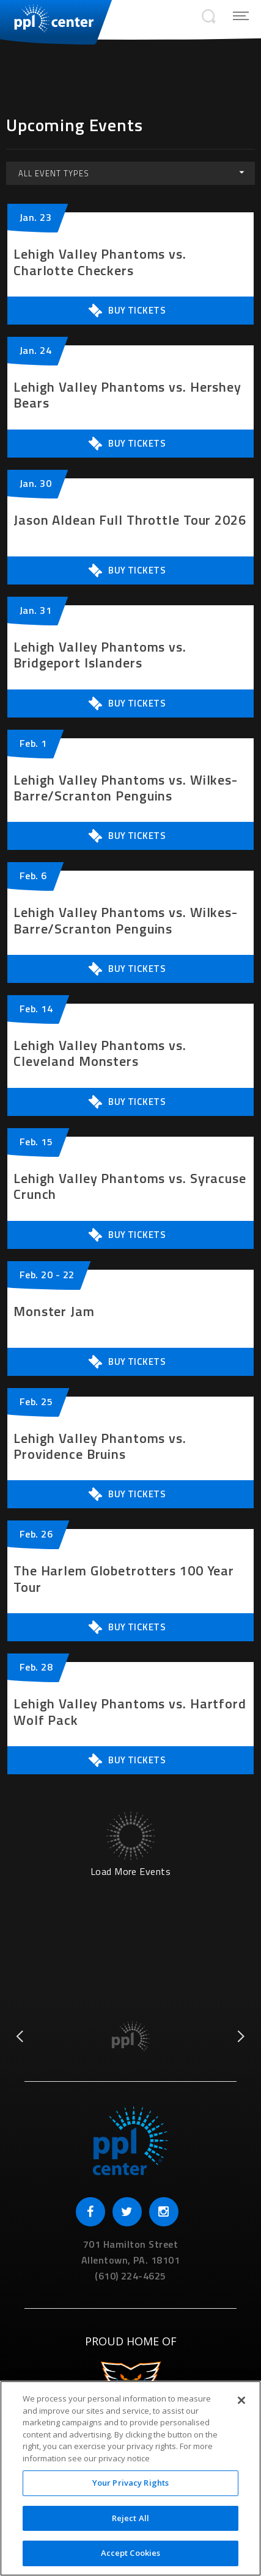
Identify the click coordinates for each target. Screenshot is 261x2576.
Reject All (130, 2518)
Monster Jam (54, 1311)
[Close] (241, 2400)
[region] (130, 2478)
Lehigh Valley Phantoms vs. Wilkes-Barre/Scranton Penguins (125, 788)
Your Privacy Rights (130, 2482)
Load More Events (130, 1870)
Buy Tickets (127, 310)
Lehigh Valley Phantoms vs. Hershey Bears (127, 395)
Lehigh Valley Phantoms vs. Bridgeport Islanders (99, 655)
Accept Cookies (131, 2552)
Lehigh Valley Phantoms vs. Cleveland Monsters (99, 1053)
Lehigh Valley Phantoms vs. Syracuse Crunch (129, 1186)
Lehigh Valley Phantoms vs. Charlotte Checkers (99, 262)
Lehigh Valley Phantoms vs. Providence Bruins (99, 1446)
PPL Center (47, 18)
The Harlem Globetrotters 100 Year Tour (123, 1579)
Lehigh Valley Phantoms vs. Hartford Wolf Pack (129, 1712)
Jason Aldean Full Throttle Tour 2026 (129, 520)
